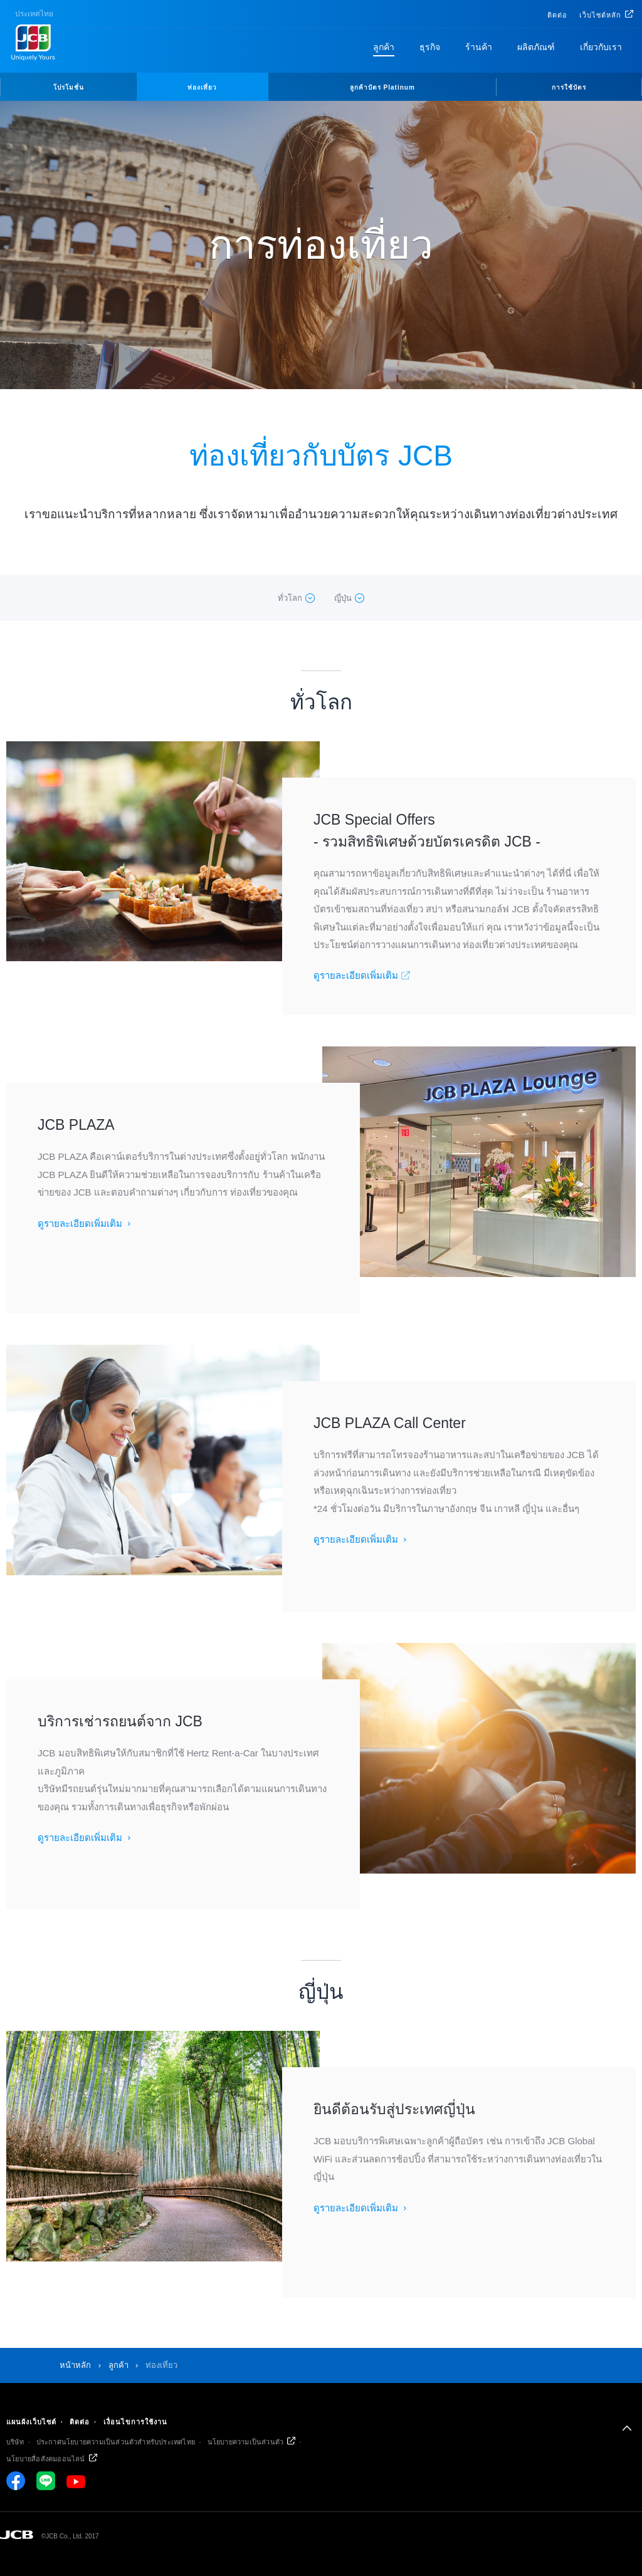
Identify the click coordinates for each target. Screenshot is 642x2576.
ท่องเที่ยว (202, 87)
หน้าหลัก (75, 2365)
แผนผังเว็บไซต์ (31, 2422)
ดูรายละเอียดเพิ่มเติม (355, 975)
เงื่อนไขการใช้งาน (135, 2422)
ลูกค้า (383, 47)
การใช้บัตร (569, 87)
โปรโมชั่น (68, 87)
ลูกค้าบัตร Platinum (382, 87)
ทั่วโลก (290, 598)
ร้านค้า (478, 47)
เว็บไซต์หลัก (600, 15)
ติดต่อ (557, 15)
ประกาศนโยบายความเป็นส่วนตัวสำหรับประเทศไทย (115, 2442)
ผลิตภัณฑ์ (536, 47)
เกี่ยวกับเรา (601, 47)
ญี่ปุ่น (343, 598)
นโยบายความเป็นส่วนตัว (246, 2442)
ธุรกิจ (429, 47)
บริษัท (15, 2442)
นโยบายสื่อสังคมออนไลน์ (45, 2459)
